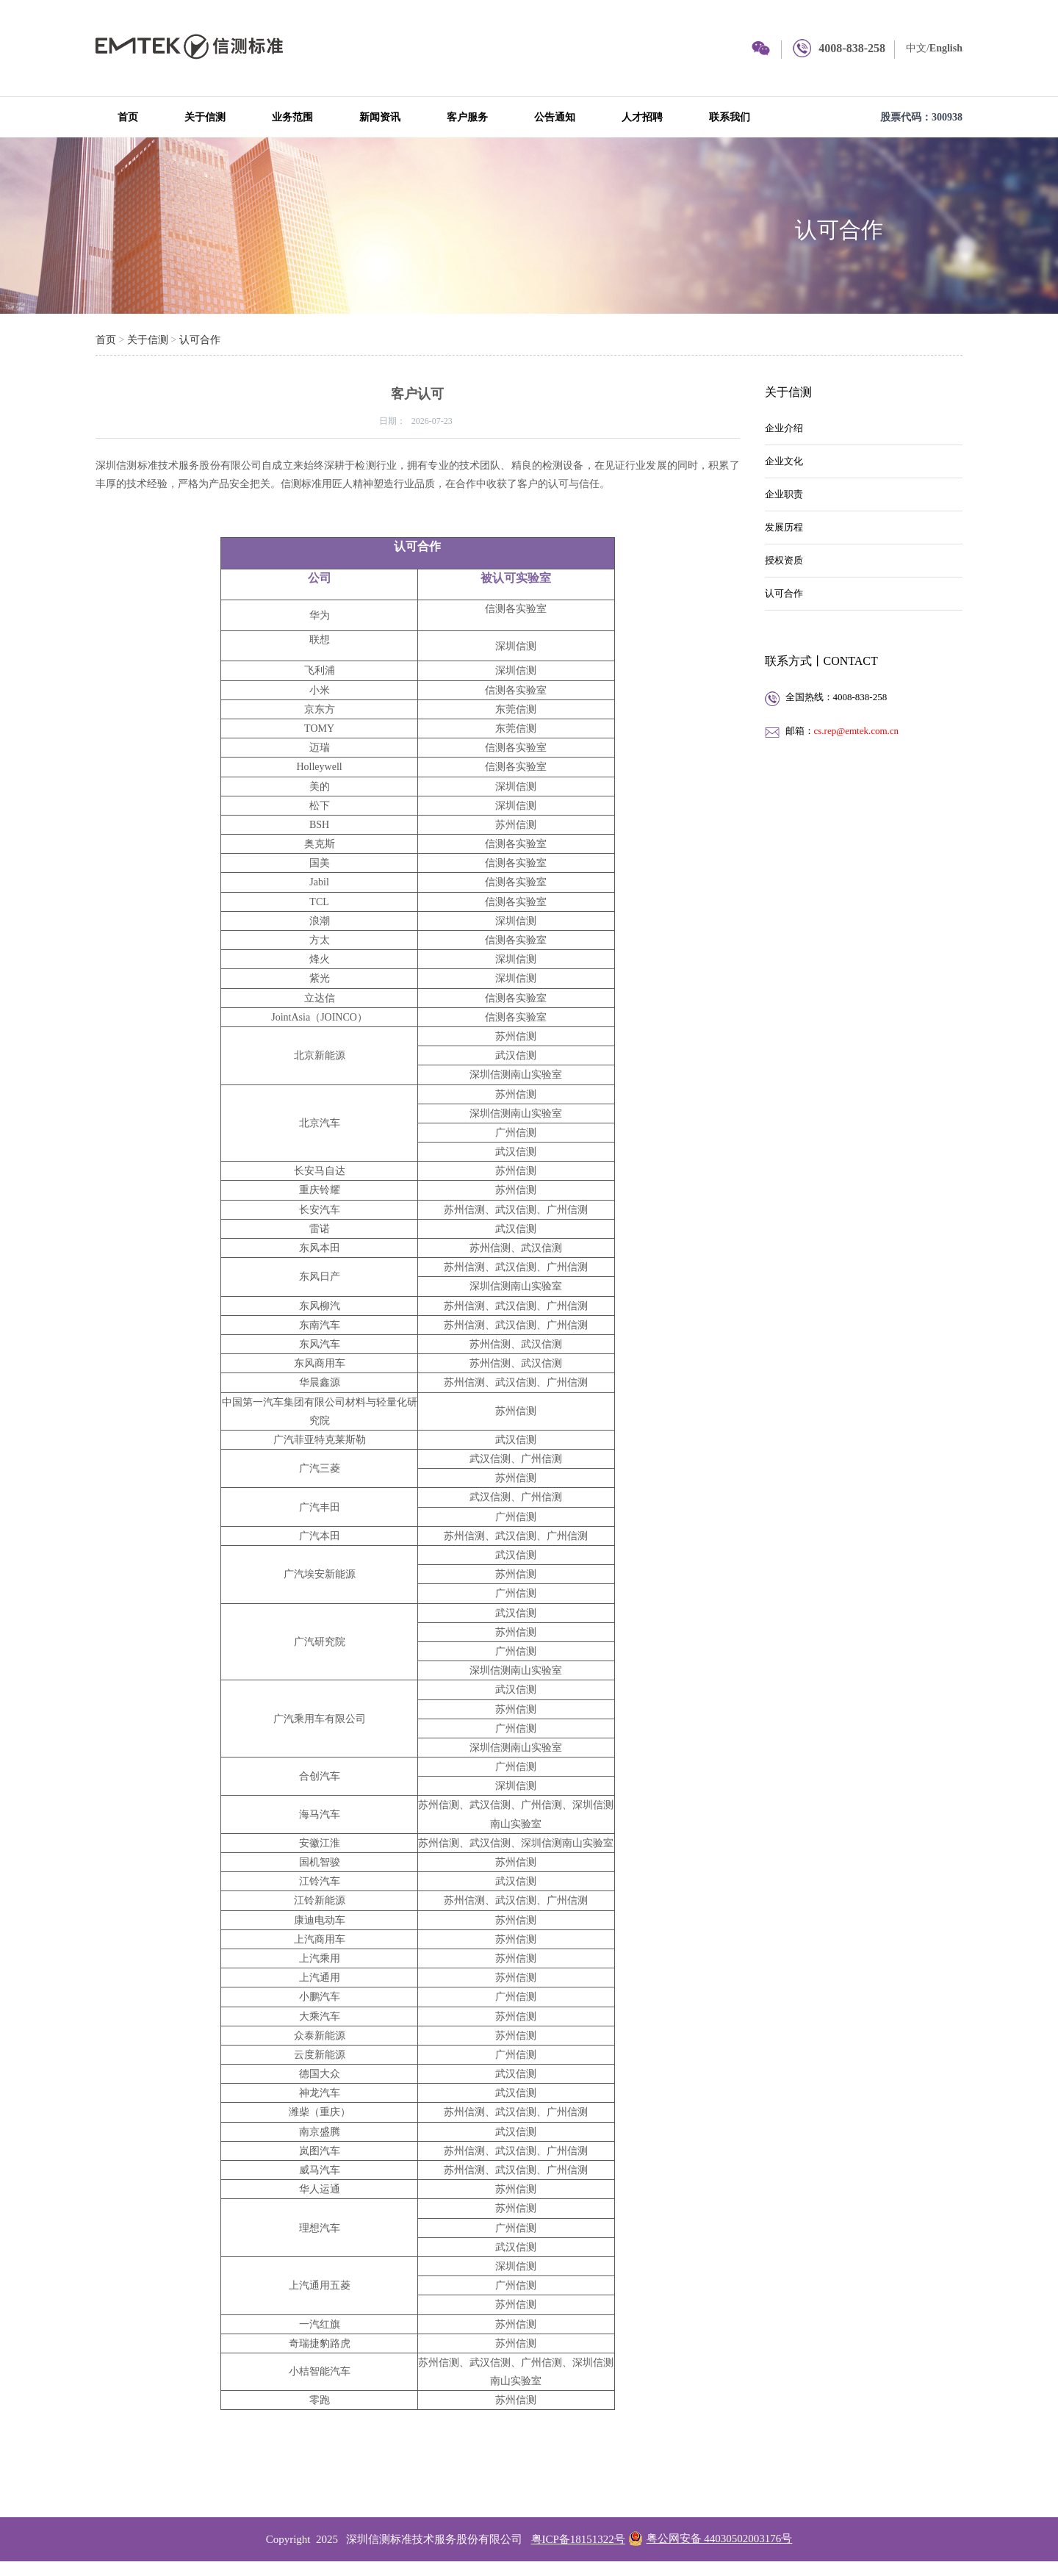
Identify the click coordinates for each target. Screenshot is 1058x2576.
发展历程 (784, 527)
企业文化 (784, 461)
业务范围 (292, 117)
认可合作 (839, 229)
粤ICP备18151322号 (578, 2539)
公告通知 (554, 117)
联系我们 (729, 117)
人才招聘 (642, 117)
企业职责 (784, 494)
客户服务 (467, 117)
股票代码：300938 (921, 117)
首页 (128, 117)
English (945, 48)
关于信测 (205, 117)
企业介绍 (784, 427)
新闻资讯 (379, 117)
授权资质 (784, 560)
